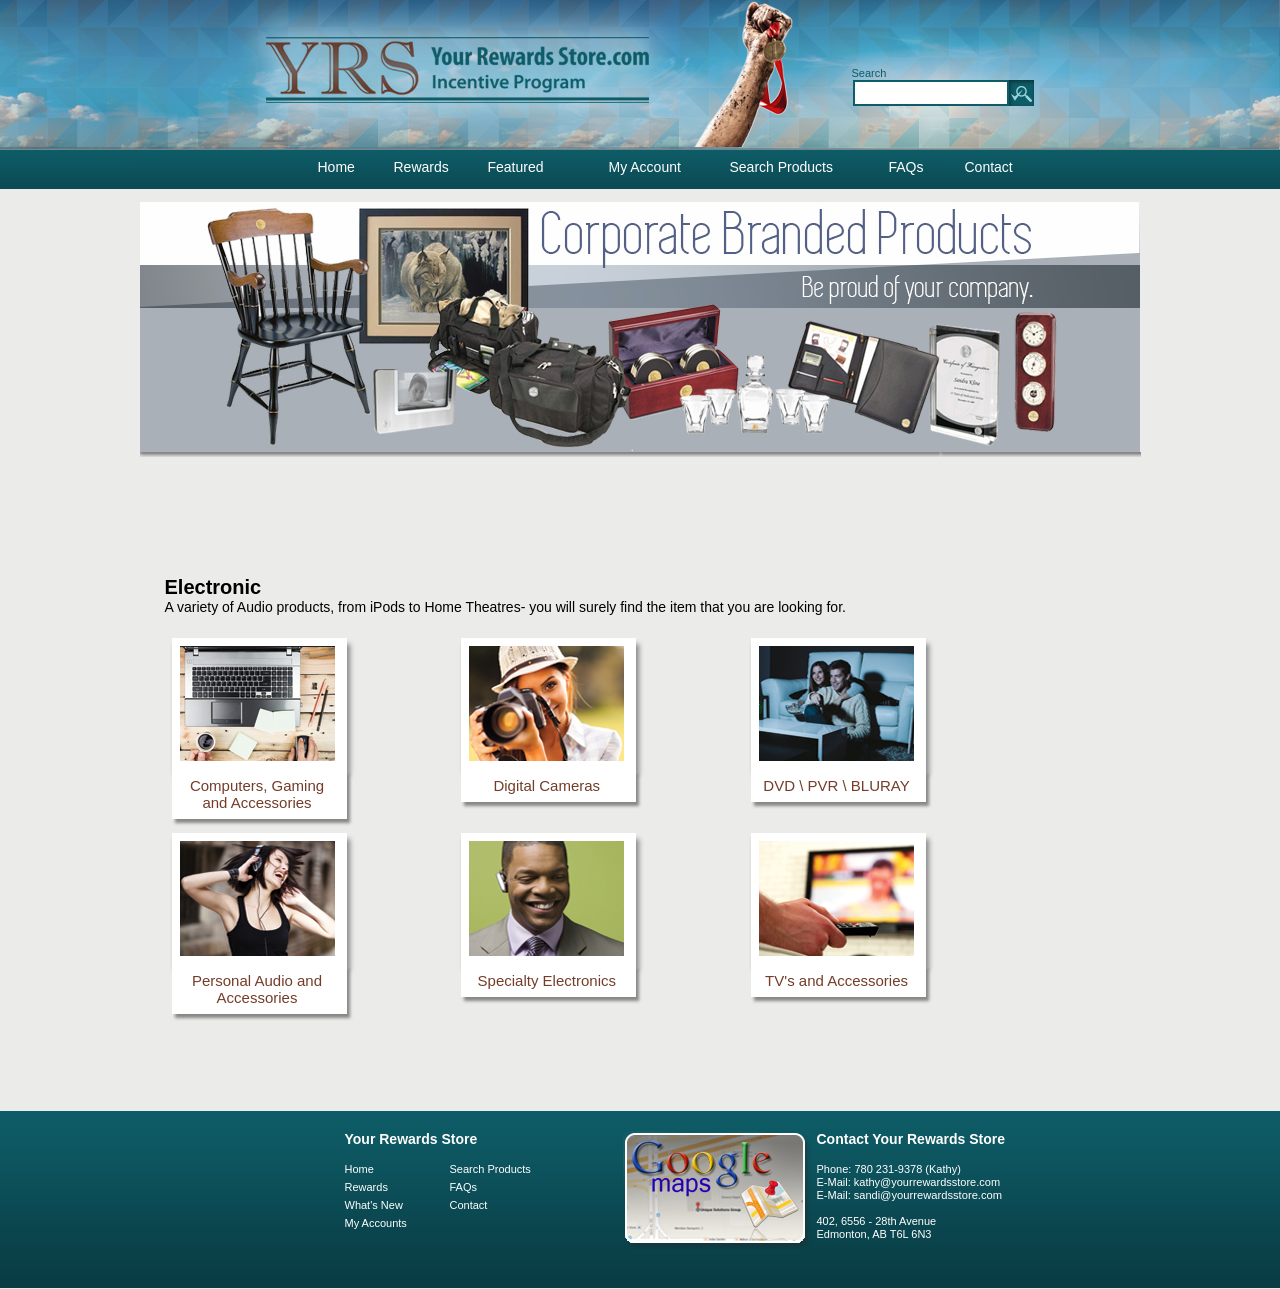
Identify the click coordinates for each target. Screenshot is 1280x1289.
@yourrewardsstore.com (941, 1195)
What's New (374, 1205)
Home (336, 167)
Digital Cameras (546, 785)
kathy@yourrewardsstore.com (927, 1182)
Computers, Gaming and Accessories (257, 794)
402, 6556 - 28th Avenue (877, 1221)
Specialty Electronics (547, 980)
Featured (516, 167)
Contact (989, 167)
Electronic (213, 587)
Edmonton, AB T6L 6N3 (874, 1234)
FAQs (906, 167)
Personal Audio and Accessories (257, 989)
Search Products (782, 167)
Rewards (421, 167)
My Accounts (376, 1223)
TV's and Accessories (836, 980)
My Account (645, 167)
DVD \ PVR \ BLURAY (836, 785)
